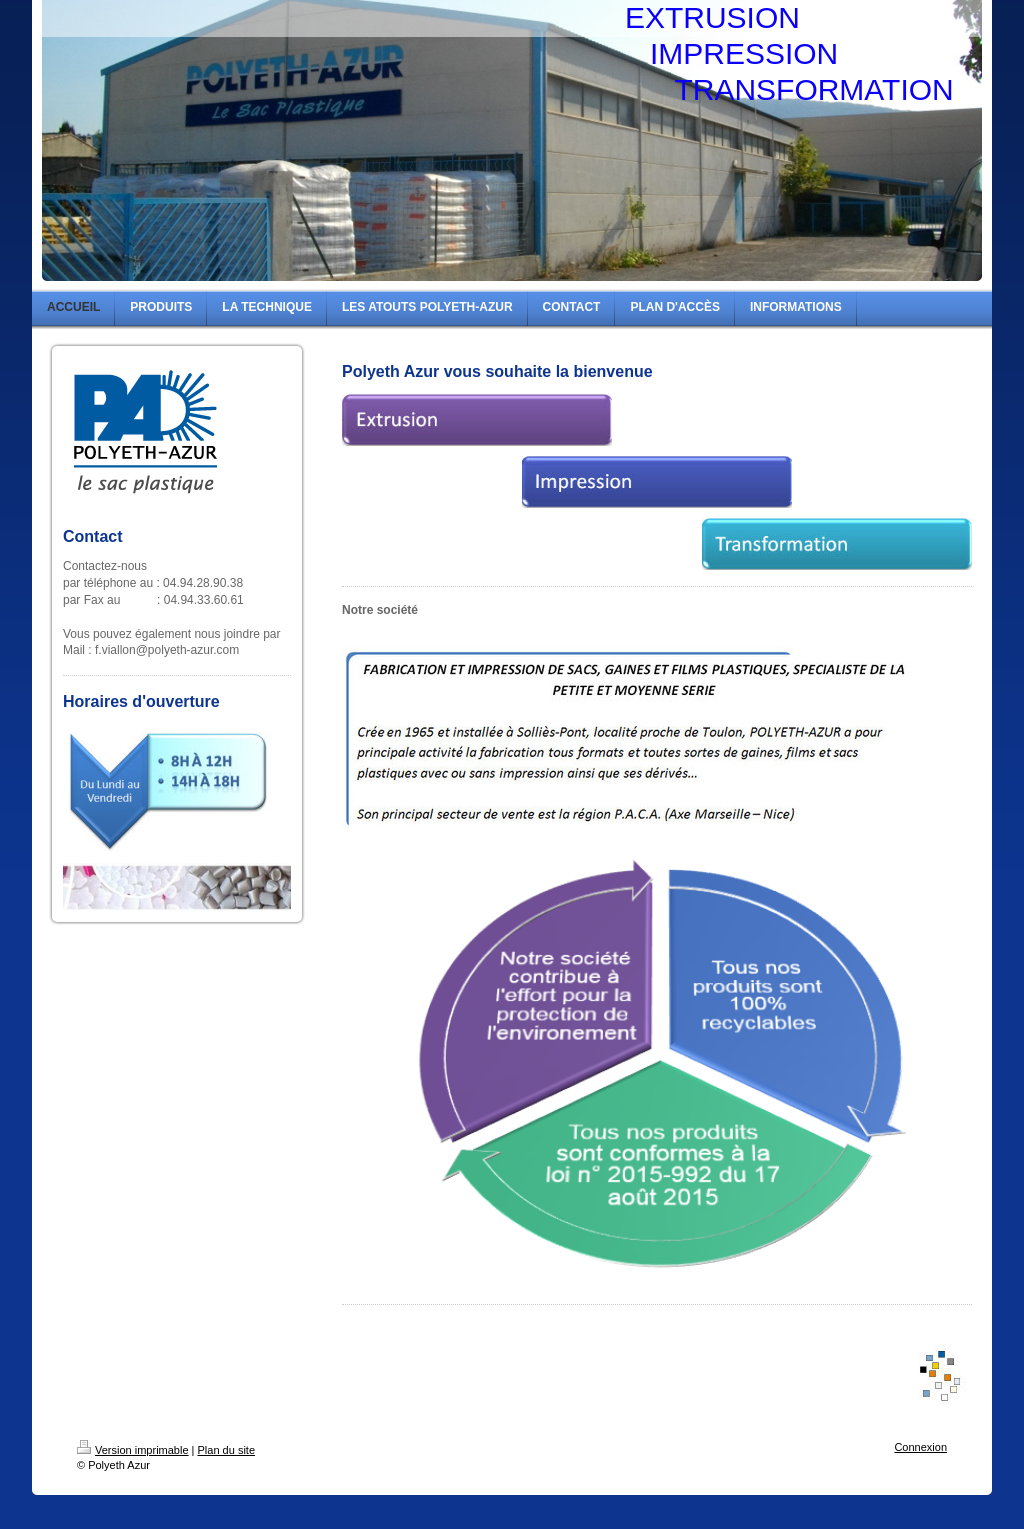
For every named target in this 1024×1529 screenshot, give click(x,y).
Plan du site (226, 1450)
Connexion (920, 1447)
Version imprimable (133, 1450)
